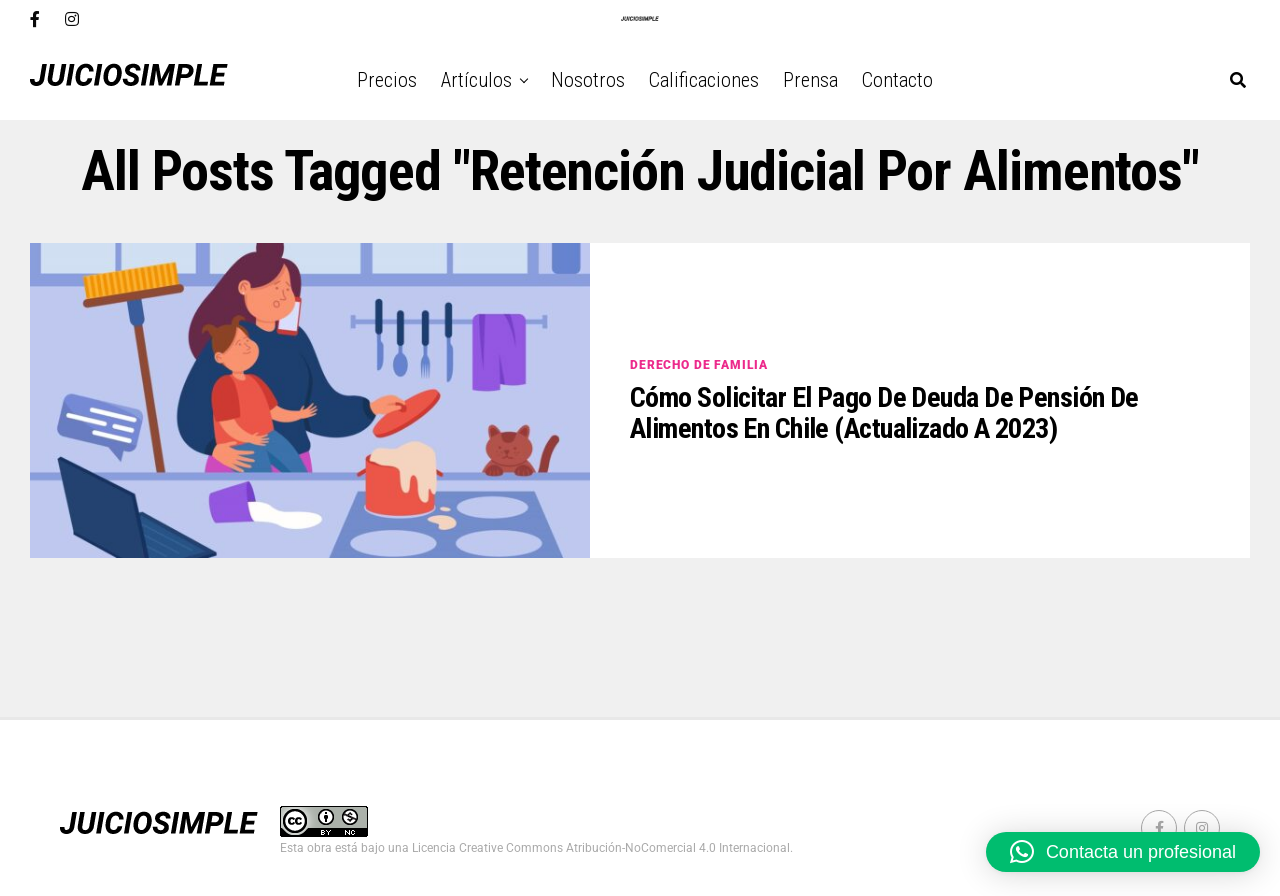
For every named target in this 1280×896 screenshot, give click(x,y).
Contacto (897, 80)
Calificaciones (704, 80)
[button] (1123, 852)
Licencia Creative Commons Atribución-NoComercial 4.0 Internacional (601, 848)
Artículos (476, 80)
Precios (387, 80)
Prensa (810, 80)
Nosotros (588, 80)
